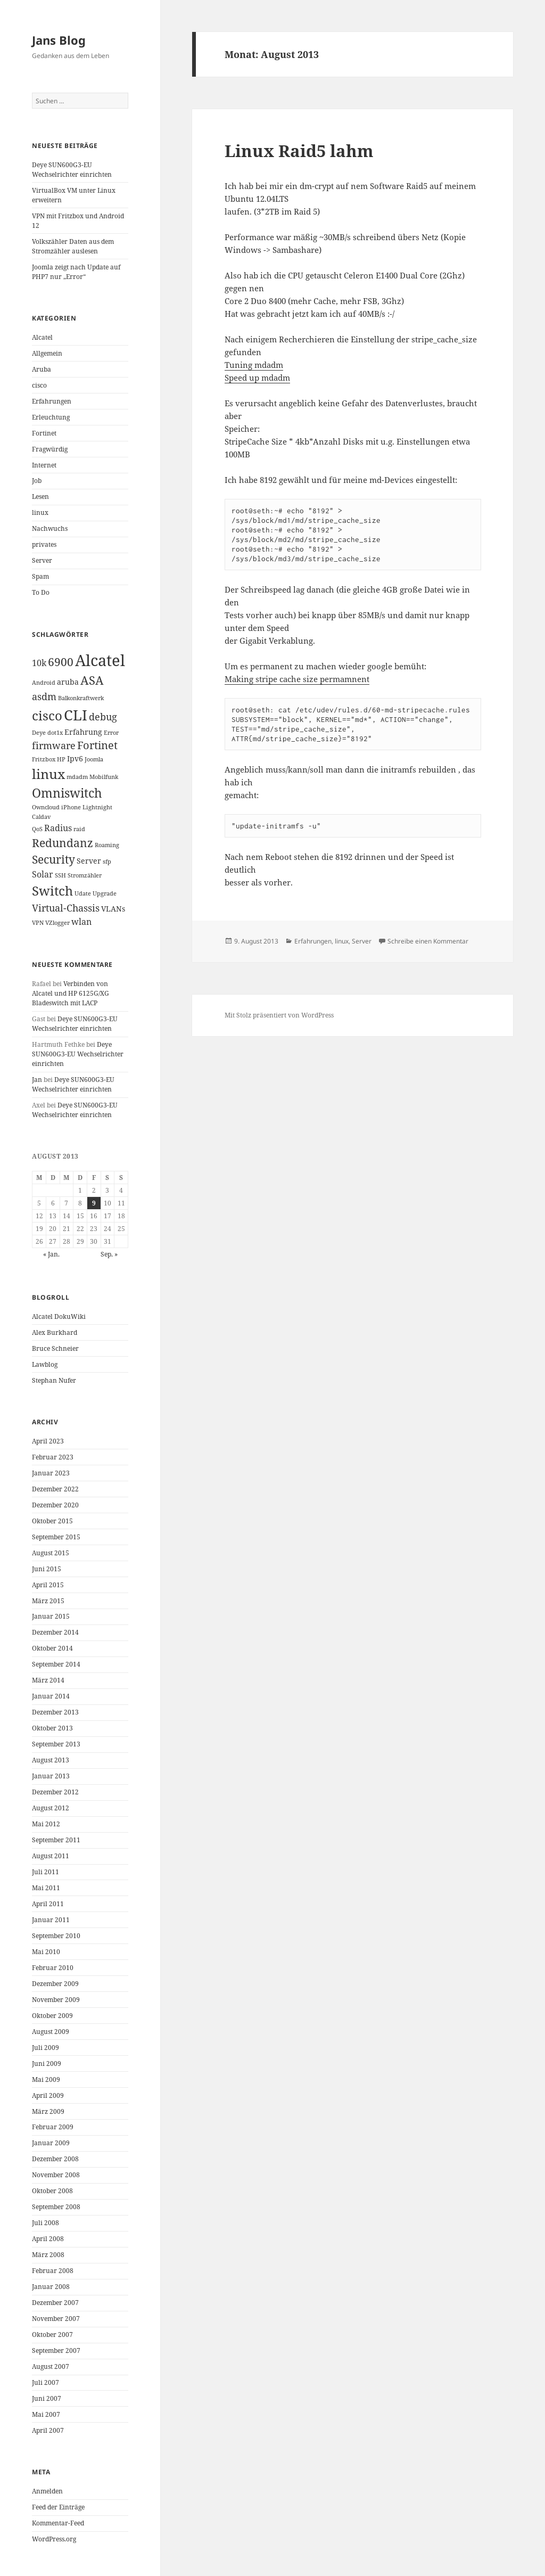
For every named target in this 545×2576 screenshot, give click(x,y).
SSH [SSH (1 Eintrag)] (60, 875)
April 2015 (48, 1584)
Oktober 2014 (52, 1648)
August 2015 (50, 1552)
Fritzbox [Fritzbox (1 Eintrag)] (43, 759)
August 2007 (50, 2366)
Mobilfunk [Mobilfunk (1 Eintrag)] (103, 777)
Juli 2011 (45, 1871)
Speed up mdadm (257, 377)
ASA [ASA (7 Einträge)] (92, 680)
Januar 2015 (51, 1616)
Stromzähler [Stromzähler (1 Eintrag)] (85, 875)
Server (42, 560)
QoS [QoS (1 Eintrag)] (37, 829)
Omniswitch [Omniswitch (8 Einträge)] (67, 793)
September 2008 (56, 2206)
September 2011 (56, 1839)
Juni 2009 (46, 2063)
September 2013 (56, 1744)
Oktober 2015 (52, 1520)
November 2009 (56, 1999)
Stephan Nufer (54, 1380)
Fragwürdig (50, 449)
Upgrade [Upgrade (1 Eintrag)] (105, 893)
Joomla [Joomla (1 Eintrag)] (94, 759)
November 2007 (56, 2318)
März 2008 (48, 2254)
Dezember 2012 (55, 1791)
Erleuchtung (51, 417)
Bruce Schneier (55, 1348)
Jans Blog (59, 40)
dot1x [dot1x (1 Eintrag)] (55, 732)
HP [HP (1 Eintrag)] (61, 759)
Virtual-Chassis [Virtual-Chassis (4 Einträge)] (66, 907)
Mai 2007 (46, 2414)
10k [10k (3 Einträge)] (39, 663)
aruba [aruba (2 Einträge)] (68, 682)
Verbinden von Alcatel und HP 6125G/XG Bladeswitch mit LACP (70, 993)
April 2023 (48, 1441)
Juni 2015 (46, 1568)
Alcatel (42, 337)
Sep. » (109, 1254)
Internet (44, 465)
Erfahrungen (51, 401)
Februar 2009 (52, 2126)
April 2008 (48, 2238)
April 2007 (48, 2430)
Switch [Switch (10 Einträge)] (52, 890)
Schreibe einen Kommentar (427, 941)
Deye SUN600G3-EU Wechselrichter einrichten (72, 169)
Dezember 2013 (55, 1712)
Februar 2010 (52, 1967)
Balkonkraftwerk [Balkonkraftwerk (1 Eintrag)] (81, 698)
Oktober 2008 (52, 2190)
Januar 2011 (51, 1919)
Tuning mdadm (254, 364)
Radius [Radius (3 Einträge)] (58, 828)
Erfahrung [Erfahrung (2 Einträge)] (83, 732)
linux (40, 512)
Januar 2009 (51, 2142)
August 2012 (50, 1807)
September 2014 (56, 1664)
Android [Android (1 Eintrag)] (43, 682)
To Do (40, 592)
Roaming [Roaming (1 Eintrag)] (107, 845)
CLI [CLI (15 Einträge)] (75, 715)
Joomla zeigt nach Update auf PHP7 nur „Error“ (76, 271)
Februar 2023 (52, 1457)
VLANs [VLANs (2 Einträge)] (113, 909)
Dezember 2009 (55, 1983)
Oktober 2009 (52, 2015)
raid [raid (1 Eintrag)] (79, 829)
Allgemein (47, 353)
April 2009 (48, 2095)
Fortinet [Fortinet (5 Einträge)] (97, 745)
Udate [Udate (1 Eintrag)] (83, 893)
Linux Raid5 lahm (299, 151)
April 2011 (48, 1903)
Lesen (40, 496)
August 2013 (50, 1760)
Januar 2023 (51, 1473)
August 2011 (50, 1855)
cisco (39, 385)
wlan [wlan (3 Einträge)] (81, 922)
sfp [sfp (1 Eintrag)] (107, 861)
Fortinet (44, 433)
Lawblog (44, 1364)
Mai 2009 (46, 2079)
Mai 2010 (46, 1951)
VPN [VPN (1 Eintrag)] (38, 922)
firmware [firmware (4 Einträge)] (54, 745)
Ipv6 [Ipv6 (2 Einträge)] (75, 758)
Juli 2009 (45, 2047)
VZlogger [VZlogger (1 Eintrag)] (57, 922)
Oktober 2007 (52, 2334)
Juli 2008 (45, 2222)
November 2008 (56, 2174)
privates (44, 544)
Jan (37, 1079)
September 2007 (56, 2350)
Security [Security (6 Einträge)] (53, 859)
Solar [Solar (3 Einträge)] (42, 874)
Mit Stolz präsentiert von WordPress (279, 1015)
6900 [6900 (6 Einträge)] (60, 661)
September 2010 (56, 1935)
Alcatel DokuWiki (59, 1316)
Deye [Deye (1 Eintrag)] (39, 732)
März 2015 (48, 1600)
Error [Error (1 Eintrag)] (111, 732)
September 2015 (56, 1536)
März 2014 (48, 1680)
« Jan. (51, 1254)
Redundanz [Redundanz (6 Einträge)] (62, 842)
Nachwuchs (50, 528)
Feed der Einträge (58, 2507)
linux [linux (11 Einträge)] (48, 774)
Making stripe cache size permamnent (297, 679)
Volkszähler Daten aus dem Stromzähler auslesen (73, 246)
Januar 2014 (51, 1696)
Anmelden (47, 2491)
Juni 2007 (46, 2398)
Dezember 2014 (55, 1632)
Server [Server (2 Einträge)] (89, 861)
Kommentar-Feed (58, 2523)
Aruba (41, 369)
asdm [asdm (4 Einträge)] (44, 696)
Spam (40, 576)
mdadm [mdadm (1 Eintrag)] (77, 777)
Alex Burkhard (54, 1332)
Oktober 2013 (52, 1728)
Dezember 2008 (55, 2158)
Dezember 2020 (55, 1504)
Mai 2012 (46, 1823)
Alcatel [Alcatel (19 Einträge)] (100, 660)
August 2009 (50, 2031)
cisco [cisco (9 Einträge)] (47, 715)
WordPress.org (54, 2539)
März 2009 (48, 2111)
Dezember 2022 (55, 1489)
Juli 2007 (45, 2382)
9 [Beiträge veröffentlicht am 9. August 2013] (94, 1203)
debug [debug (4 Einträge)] (103, 716)
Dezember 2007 (55, 2302)
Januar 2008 (51, 2286)
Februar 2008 (52, 2270)
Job (37, 480)
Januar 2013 (51, 1776)
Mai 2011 (46, 1887)
